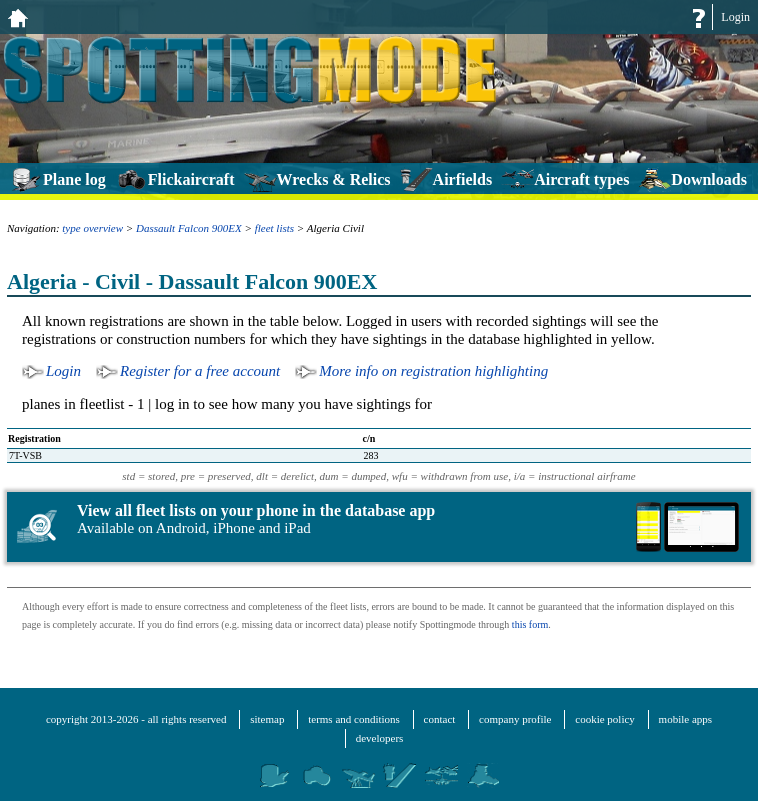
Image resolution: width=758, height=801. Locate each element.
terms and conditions (354, 719)
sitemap (267, 719)
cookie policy (605, 719)
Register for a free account (200, 371)
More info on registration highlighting (433, 371)
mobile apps (685, 719)
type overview (92, 228)
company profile (515, 719)
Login (735, 17)
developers (380, 738)
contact (440, 719)
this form (530, 624)
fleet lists (274, 228)
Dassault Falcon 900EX (189, 228)
